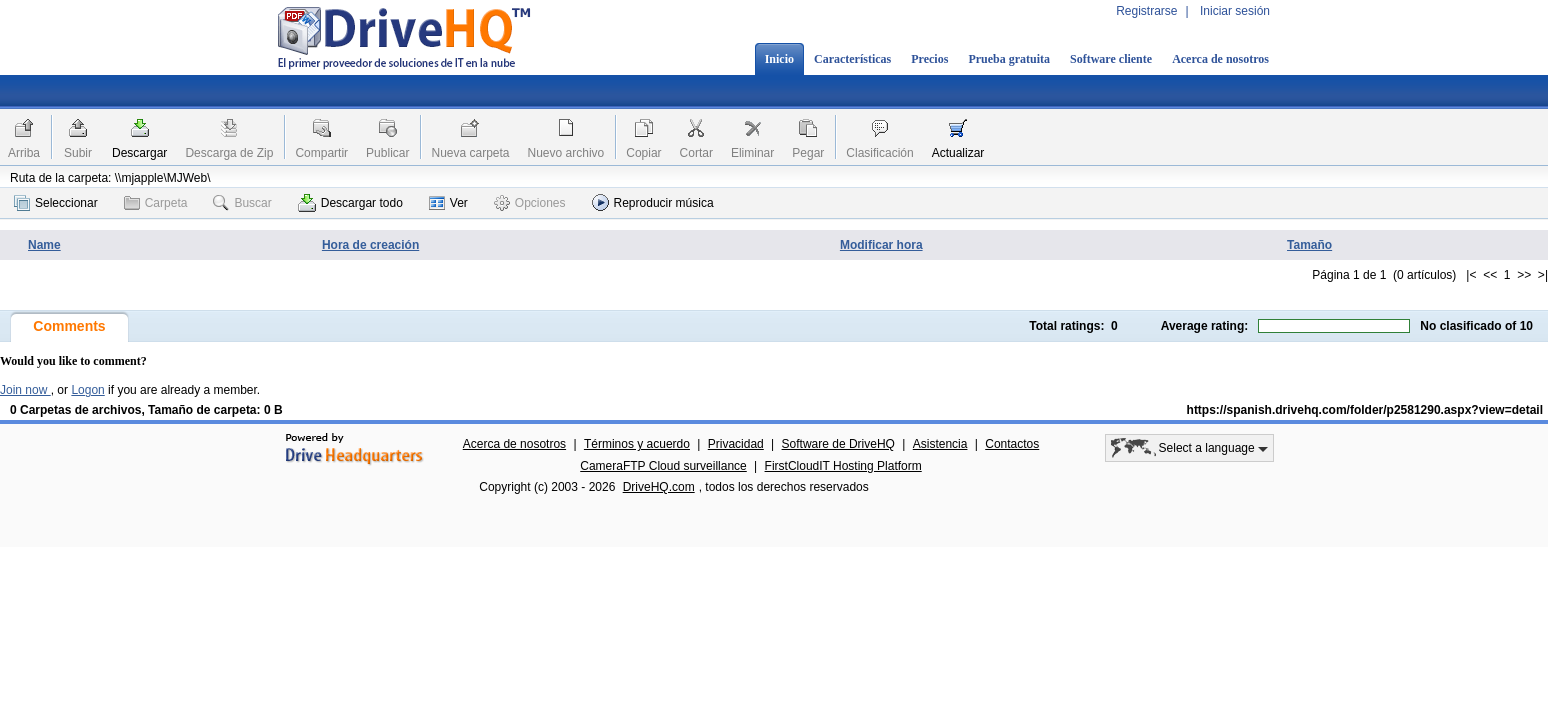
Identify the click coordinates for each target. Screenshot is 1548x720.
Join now (25, 390)
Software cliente (1111, 59)
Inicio (779, 59)
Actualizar (958, 153)
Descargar (139, 153)
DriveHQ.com (659, 487)
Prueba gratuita (1009, 59)
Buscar (242, 203)
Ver (448, 203)
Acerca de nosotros (1220, 59)
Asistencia (940, 444)
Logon (87, 390)
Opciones (530, 203)
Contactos (1012, 444)
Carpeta (156, 203)
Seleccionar (56, 203)
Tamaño (1309, 245)
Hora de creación (370, 245)
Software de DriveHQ (838, 444)
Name (44, 245)
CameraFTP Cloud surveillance (663, 466)
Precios (929, 59)
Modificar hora (881, 245)
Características (852, 59)
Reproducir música (653, 202)
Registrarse (1146, 11)
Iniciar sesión (1235, 11)
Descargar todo (350, 203)
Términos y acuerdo (637, 444)
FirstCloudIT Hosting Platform (843, 466)
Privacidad (736, 444)
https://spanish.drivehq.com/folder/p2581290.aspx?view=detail (1365, 410)
